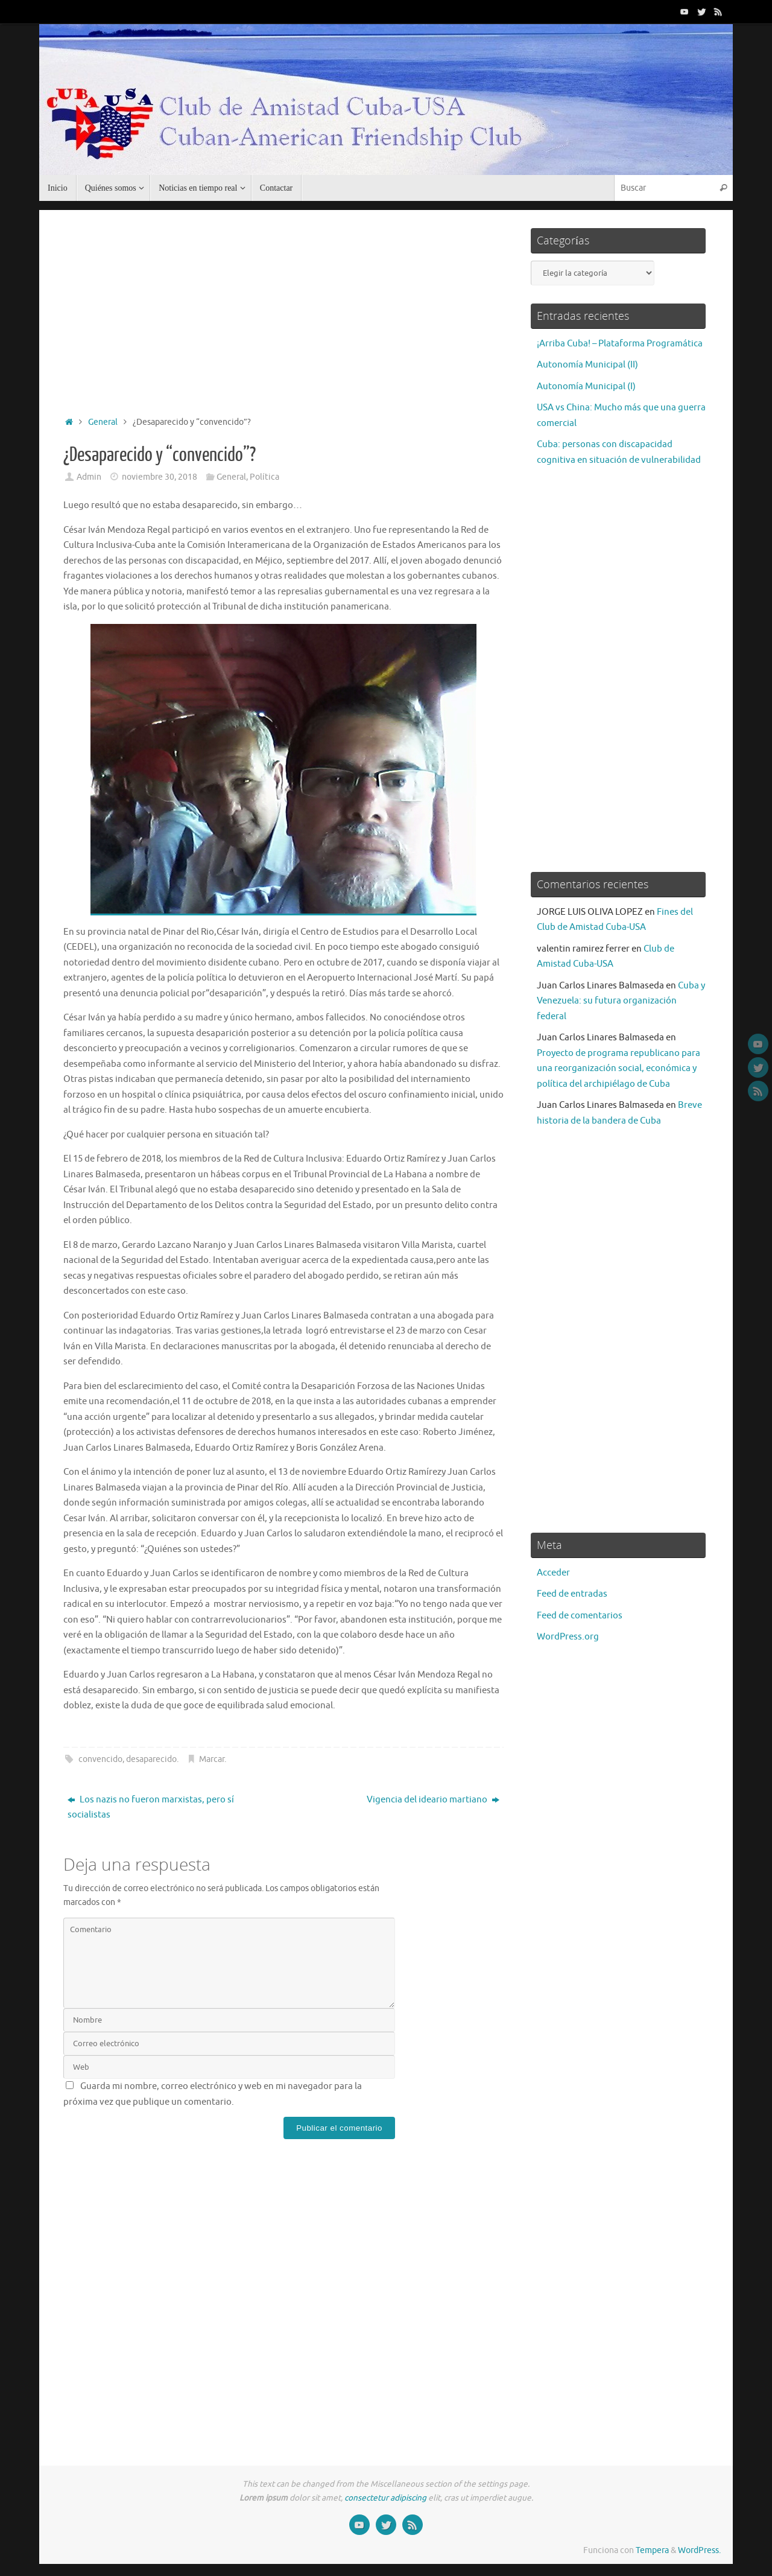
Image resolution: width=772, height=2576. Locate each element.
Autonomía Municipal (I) (586, 386)
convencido (100, 1759)
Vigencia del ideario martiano (433, 1799)
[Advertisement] (283, 309)
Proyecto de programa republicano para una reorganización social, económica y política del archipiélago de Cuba (618, 1069)
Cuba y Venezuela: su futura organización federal (621, 1001)
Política (264, 477)
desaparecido (151, 1759)
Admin (89, 477)
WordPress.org (568, 1637)
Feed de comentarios (579, 1615)
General (103, 422)
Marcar (211, 1759)
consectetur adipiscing (385, 2498)
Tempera (652, 2550)
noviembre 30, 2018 (159, 477)
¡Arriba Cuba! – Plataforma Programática (620, 343)
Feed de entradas (572, 1594)
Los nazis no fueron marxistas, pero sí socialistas (151, 1807)
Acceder (553, 1573)
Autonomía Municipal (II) (587, 364)
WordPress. (699, 2550)
